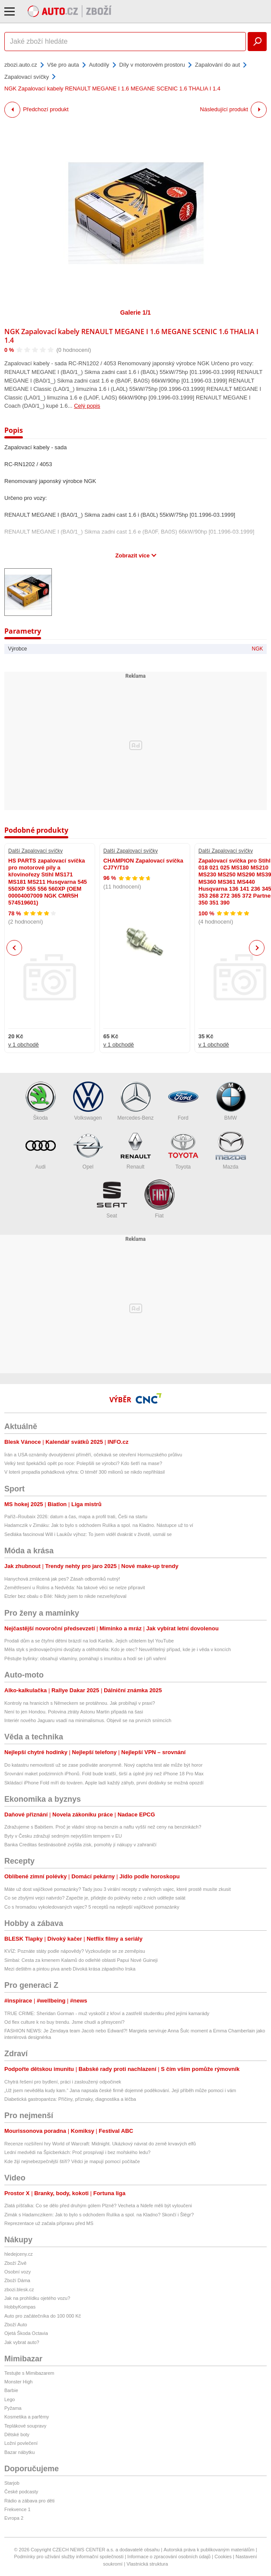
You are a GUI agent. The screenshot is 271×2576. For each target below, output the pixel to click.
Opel (88, 1150)
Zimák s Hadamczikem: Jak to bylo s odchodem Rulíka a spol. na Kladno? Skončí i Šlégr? (99, 2214)
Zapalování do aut (217, 64)
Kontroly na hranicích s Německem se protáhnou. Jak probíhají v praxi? (79, 1703)
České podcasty (21, 2491)
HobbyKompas (19, 2306)
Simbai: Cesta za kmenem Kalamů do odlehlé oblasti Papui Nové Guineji (81, 1960)
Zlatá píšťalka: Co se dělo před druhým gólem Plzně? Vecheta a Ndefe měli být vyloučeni (98, 2205)
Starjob (11, 2483)
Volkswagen (88, 1101)
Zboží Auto (15, 2324)
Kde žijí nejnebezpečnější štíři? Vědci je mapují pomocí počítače (72, 2161)
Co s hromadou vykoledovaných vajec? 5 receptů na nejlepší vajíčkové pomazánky (91, 1906)
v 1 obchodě (23, 1044)
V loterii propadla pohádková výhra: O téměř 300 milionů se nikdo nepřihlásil (84, 1472)
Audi (41, 1150)
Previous (14, 947)
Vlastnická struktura (147, 2563)
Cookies (223, 2556)
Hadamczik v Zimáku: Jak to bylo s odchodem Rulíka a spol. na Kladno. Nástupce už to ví (98, 1525)
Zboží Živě (15, 2263)
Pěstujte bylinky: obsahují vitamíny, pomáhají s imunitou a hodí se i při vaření (85, 1658)
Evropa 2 (13, 2518)
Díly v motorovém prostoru (152, 64)
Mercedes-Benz (135, 1101)
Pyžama (13, 2408)
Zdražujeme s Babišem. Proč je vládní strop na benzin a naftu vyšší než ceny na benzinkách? (102, 1826)
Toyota (183, 1150)
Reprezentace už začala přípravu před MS (48, 2223)
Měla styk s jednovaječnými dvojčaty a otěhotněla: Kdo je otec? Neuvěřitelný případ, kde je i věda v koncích (117, 1649)
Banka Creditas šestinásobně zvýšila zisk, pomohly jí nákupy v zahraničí (80, 1844)
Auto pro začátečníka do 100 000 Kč (42, 2315)
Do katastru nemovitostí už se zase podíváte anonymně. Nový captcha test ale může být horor (103, 1765)
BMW (231, 1101)
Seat (112, 1199)
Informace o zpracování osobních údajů (169, 2556)
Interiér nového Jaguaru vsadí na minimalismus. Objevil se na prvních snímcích (87, 1720)
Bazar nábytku (19, 2452)
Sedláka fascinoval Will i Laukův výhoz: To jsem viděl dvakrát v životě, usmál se (88, 1534)
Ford (183, 1101)
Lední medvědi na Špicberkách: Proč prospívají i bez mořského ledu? (77, 2152)
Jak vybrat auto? (21, 2342)
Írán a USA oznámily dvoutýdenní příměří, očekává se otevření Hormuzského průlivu (93, 1454)
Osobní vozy (17, 2271)
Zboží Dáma (17, 2280)
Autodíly (99, 64)
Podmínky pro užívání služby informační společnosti (69, 2556)
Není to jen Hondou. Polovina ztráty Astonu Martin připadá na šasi (73, 1711)
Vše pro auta (63, 64)
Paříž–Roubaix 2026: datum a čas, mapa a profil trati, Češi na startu (75, 1516)
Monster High (18, 2381)
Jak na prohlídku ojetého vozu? (37, 2298)
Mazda (231, 1150)
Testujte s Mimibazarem (29, 2373)
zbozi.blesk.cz (19, 2289)
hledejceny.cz (18, 2254)
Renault (136, 1150)
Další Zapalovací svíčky (35, 851)
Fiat (159, 1199)
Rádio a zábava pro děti (29, 2500)
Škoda (41, 1101)
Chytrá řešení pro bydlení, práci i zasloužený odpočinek (62, 2081)
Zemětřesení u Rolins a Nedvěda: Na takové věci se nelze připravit (74, 1587)
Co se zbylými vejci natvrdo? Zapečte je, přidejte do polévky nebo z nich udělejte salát (94, 1897)
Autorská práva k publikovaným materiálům (208, 2549)
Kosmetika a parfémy (26, 2416)
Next (257, 948)
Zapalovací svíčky (26, 77)
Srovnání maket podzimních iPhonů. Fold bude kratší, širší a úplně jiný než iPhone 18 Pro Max (104, 1773)
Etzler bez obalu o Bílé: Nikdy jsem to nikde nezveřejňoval (65, 1596)
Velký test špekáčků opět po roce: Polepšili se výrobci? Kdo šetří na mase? (83, 1463)
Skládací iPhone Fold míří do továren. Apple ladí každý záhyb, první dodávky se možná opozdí (104, 1782)
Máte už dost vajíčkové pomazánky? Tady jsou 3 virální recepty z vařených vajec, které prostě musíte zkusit (117, 1889)
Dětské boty (16, 2434)
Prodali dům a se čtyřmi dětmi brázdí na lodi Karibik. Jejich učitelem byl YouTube (89, 1640)
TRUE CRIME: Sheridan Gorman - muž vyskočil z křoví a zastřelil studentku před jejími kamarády (106, 2013)
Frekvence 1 (17, 2509)
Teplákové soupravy (25, 2425)
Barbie (11, 2390)
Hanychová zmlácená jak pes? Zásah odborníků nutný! (62, 1578)
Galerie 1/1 (135, 312)
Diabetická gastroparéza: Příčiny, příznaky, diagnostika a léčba (70, 2099)
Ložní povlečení (21, 2443)
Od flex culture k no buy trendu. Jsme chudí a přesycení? (64, 2022)
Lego (9, 2399)
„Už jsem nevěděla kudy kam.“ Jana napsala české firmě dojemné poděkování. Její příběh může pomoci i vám (120, 2090)
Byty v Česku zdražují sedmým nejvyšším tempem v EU (63, 1836)
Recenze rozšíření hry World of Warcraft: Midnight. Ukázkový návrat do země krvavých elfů (100, 2143)
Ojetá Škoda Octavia (26, 2333)
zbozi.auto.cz (20, 64)
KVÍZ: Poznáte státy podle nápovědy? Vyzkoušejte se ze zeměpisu (74, 1951)
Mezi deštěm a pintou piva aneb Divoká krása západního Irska (69, 1968)
